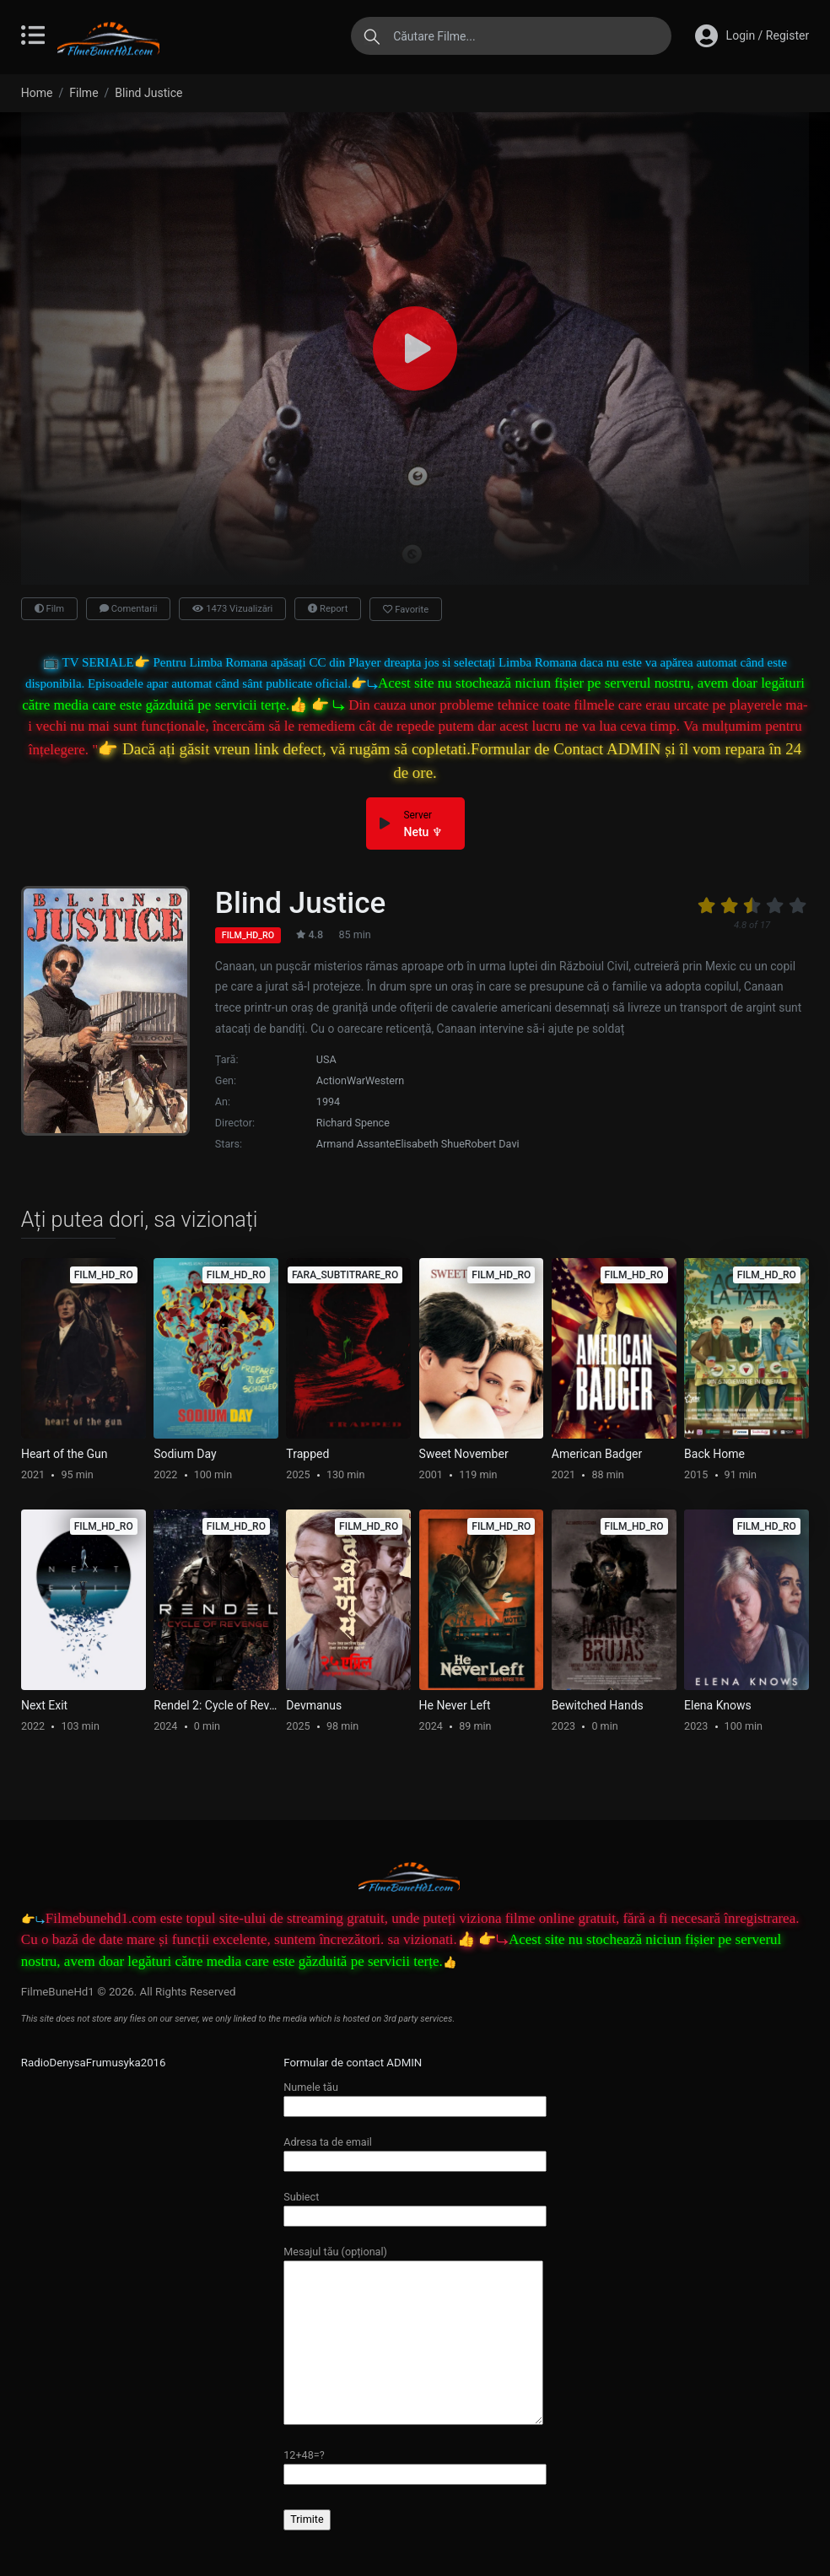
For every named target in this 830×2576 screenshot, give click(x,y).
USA (326, 1059)
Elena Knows (718, 1705)
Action (331, 1080)
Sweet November (464, 1454)
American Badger (597, 1454)
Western (384, 1080)
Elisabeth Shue (430, 1143)
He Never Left (455, 1705)
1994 (328, 1101)
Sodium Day (185, 1454)
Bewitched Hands (598, 1705)
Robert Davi (492, 1143)
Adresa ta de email (415, 2151)
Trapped (307, 1454)
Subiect (415, 2206)
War (356, 1080)
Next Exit (44, 1705)
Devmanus (314, 1705)
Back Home (714, 1454)
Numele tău (415, 2096)
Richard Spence (353, 1122)
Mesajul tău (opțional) (413, 2336)
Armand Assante (355, 1143)
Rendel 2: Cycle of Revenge (216, 1705)
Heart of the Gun (64, 1454)
